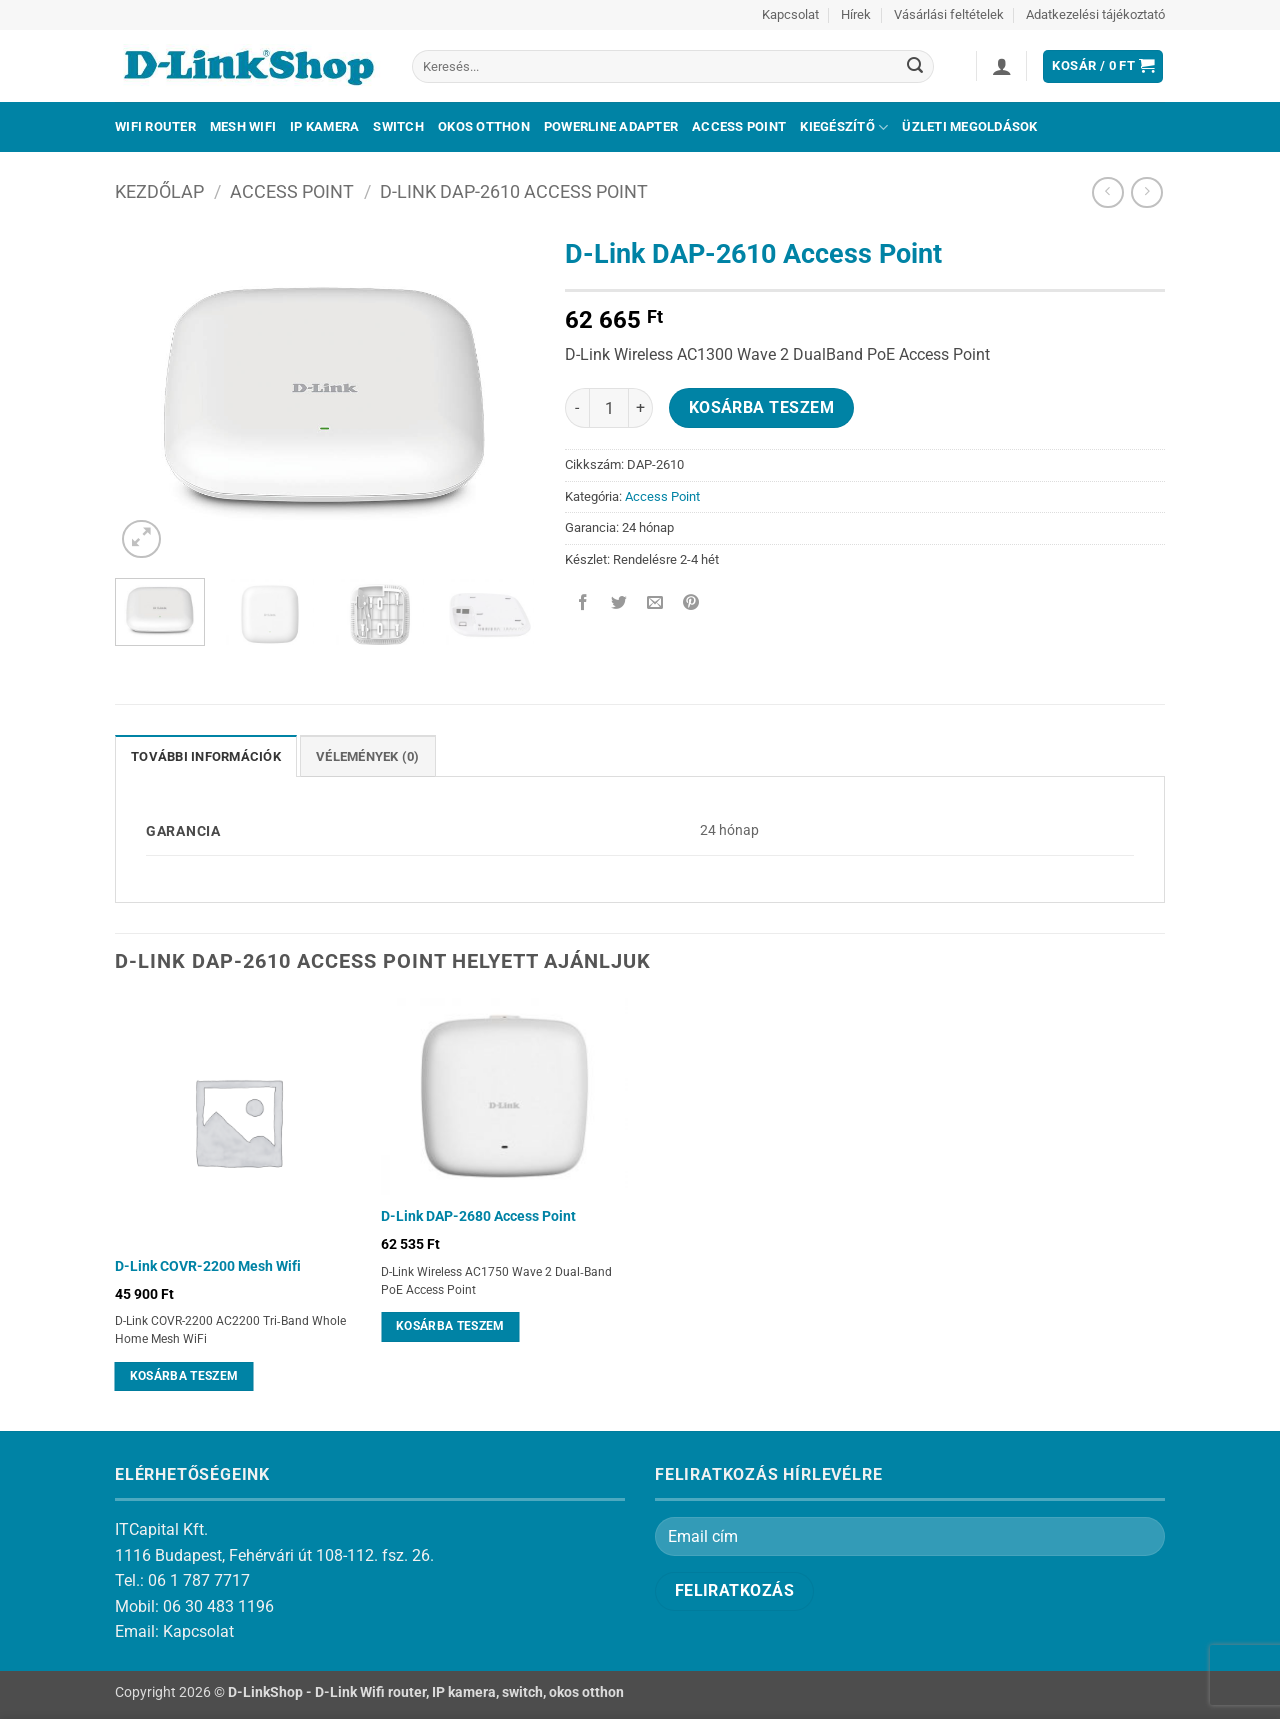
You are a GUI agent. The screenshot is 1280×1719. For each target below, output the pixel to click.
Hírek (856, 14)
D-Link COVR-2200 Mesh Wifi (208, 1266)
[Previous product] (1146, 192)
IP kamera (324, 126)
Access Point (739, 126)
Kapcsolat (790, 14)
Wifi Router (155, 126)
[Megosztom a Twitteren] (619, 604)
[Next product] (1107, 192)
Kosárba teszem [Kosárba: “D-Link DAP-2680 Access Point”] (450, 1326)
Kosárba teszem (762, 408)
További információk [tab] (206, 756)
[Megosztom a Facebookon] (583, 604)
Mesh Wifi (243, 126)
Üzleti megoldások (969, 126)
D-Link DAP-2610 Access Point (514, 191)
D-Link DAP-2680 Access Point (478, 1216)
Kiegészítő (844, 127)
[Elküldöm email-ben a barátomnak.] (655, 604)
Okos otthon (484, 126)
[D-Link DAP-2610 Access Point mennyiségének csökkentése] (577, 408)
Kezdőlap (159, 191)
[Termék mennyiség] (609, 408)
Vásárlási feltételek (949, 14)
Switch (398, 126)
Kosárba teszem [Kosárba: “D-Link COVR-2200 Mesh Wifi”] (184, 1376)
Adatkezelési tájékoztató (1095, 14)
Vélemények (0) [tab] (368, 756)
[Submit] (915, 67)
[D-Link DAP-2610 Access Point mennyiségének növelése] (641, 408)
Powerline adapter (611, 126)
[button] (1002, 66)
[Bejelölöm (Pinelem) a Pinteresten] (691, 604)
